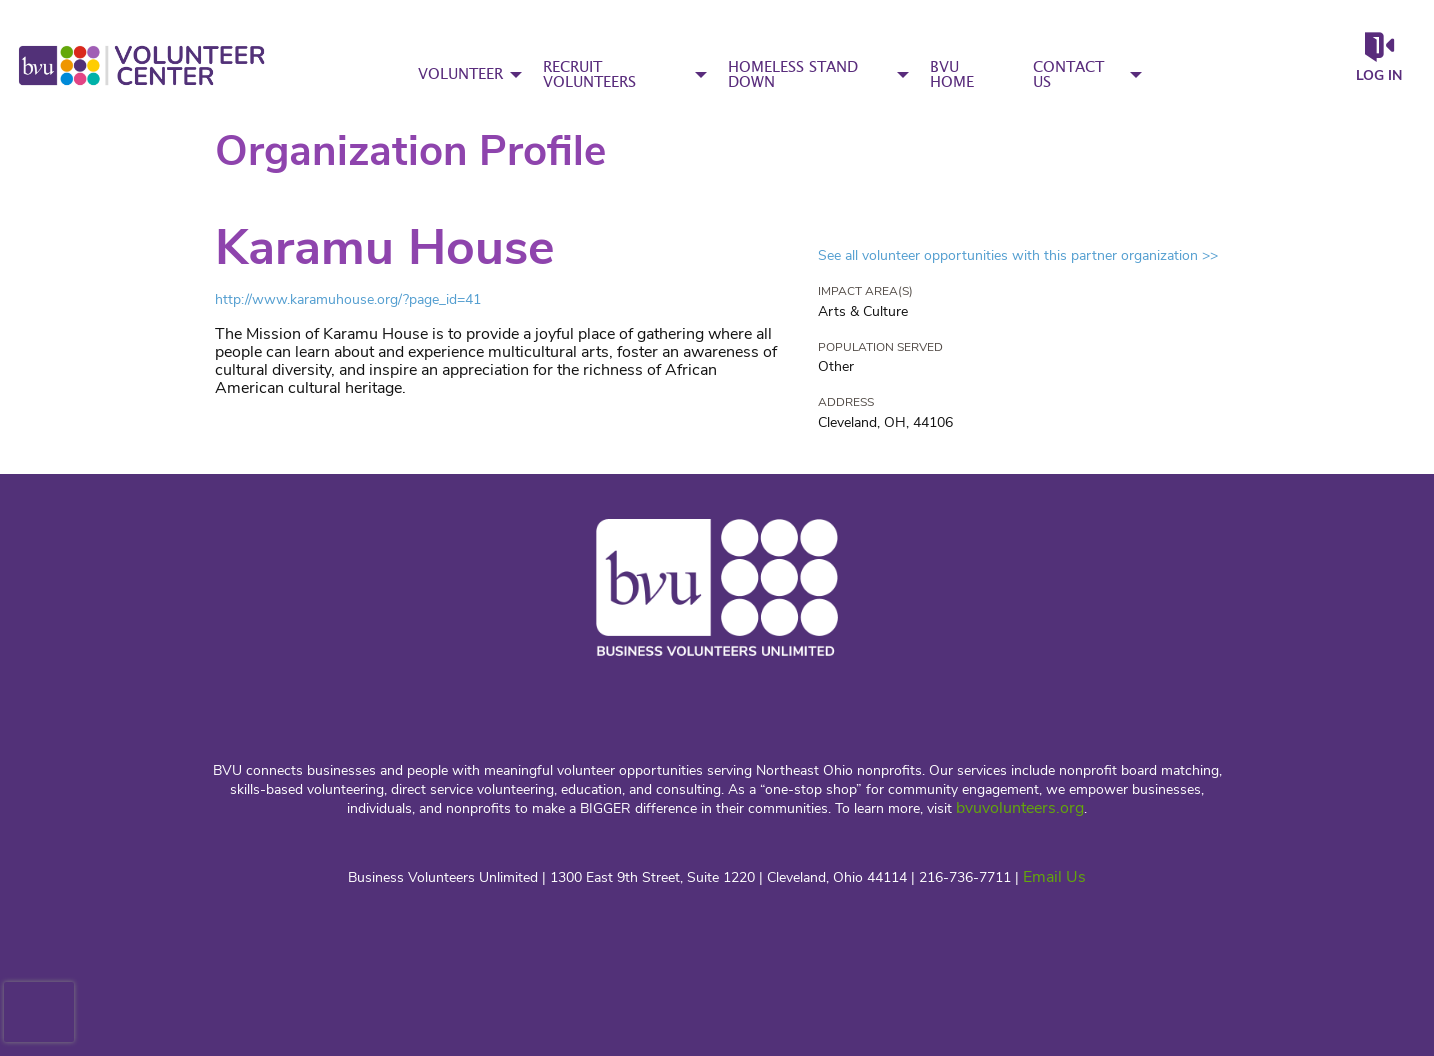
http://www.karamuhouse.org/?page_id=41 (348, 299)
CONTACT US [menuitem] (1068, 75)
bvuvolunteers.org (1020, 808)
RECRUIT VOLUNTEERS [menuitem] (589, 75)
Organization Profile (410, 151)
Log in (1379, 75)
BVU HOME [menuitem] (952, 75)
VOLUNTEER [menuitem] (460, 74)
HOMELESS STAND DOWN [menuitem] (793, 75)
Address (846, 402)
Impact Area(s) (865, 291)
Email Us (1054, 877)
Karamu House (385, 247)
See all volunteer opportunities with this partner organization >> (1018, 255)
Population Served (880, 347)
